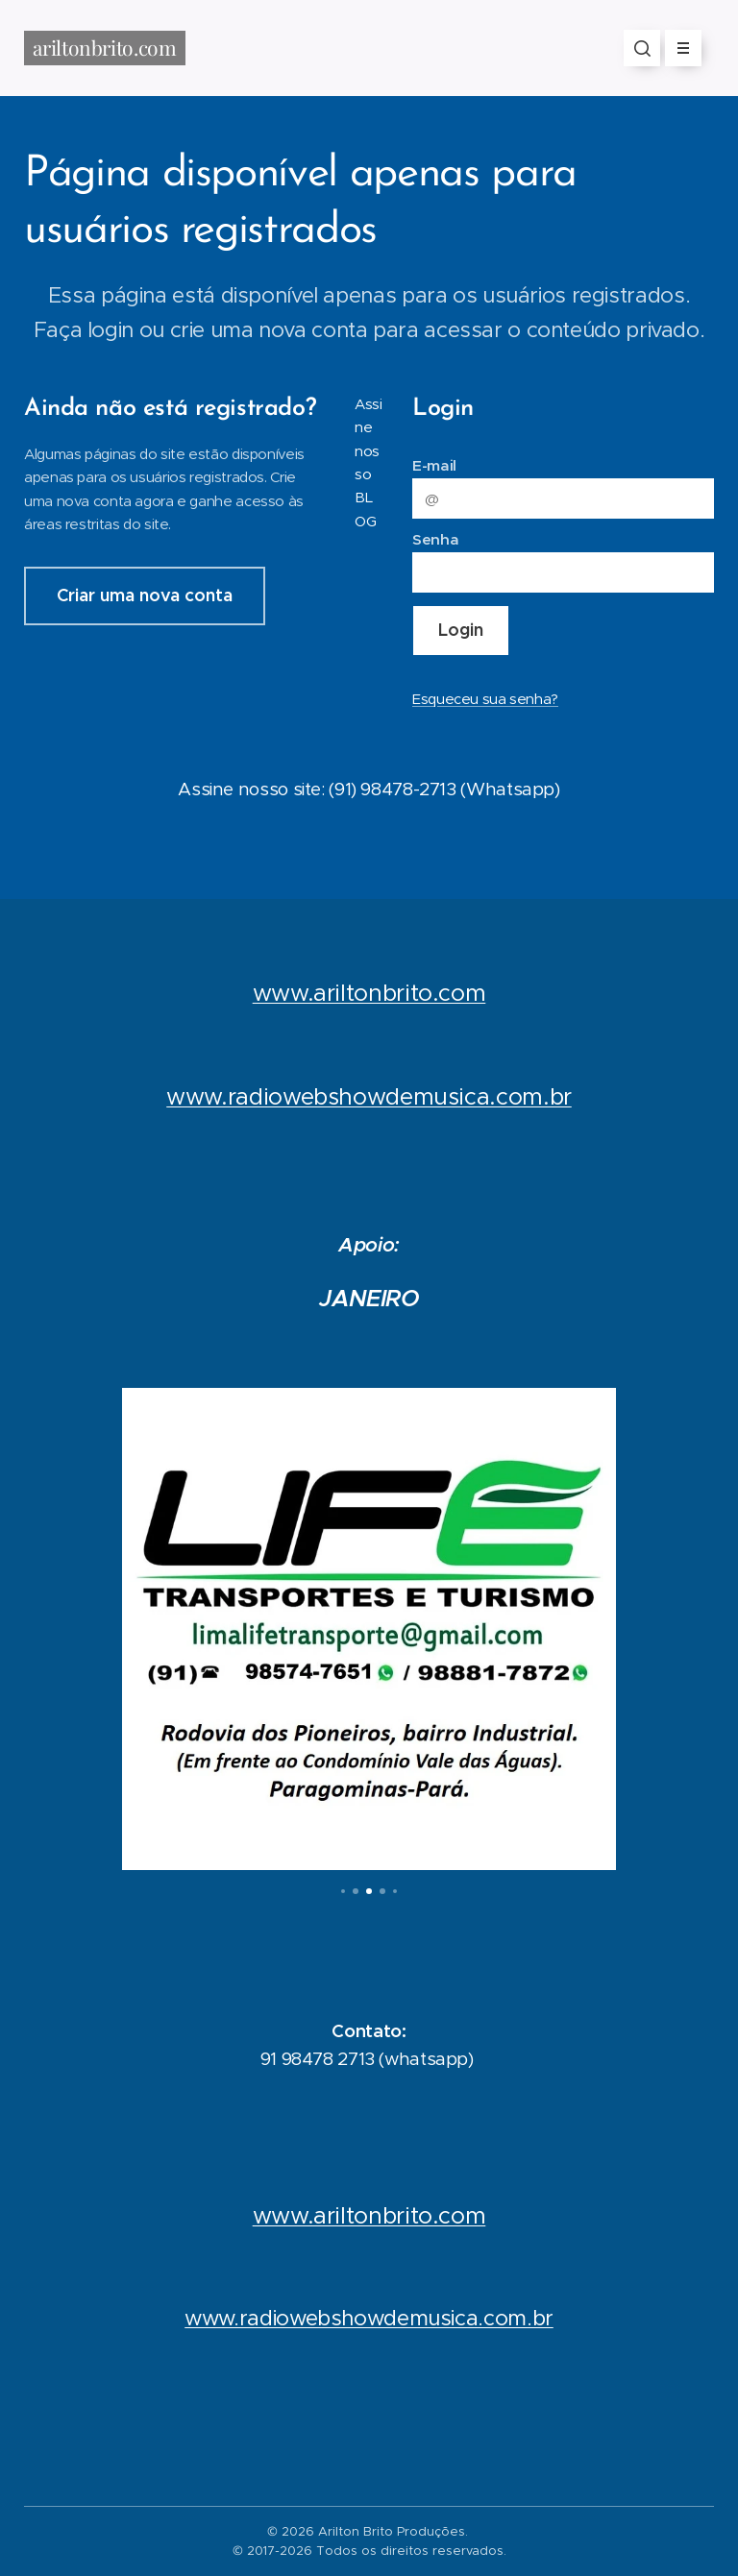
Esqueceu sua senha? (485, 698)
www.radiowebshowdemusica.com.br (369, 2318)
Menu (677, 48)
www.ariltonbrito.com (369, 992)
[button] (642, 48)
